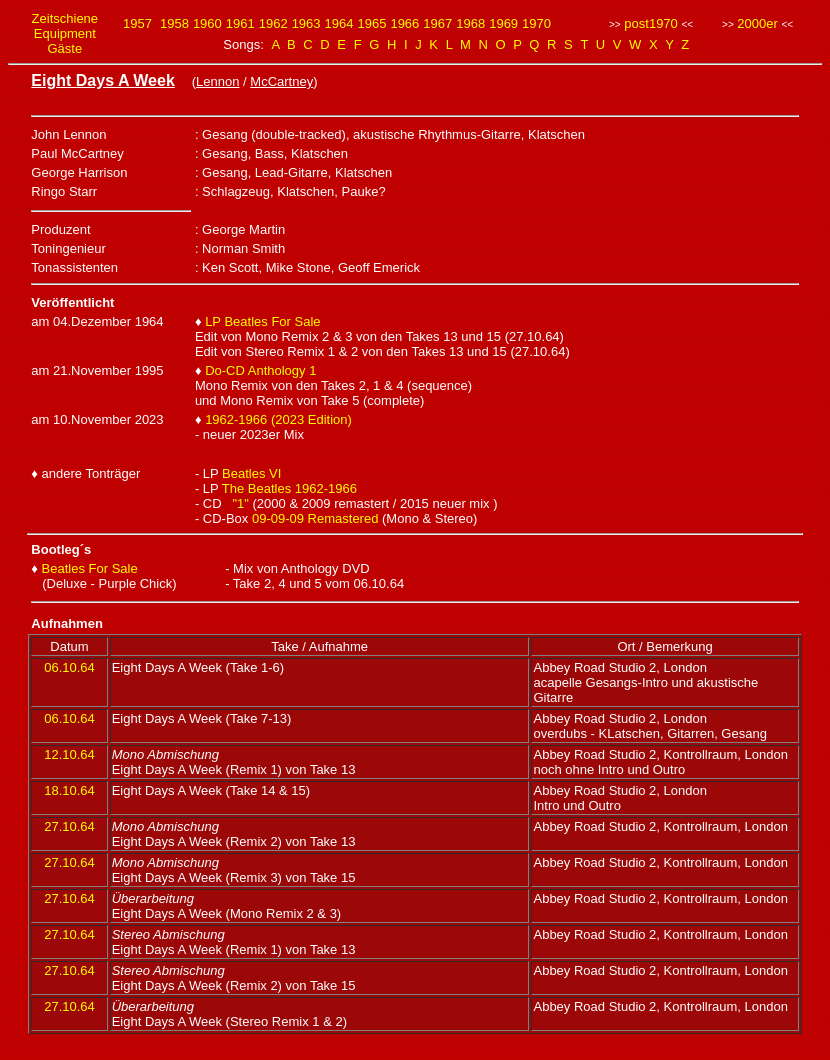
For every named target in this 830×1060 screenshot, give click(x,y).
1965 (371, 23)
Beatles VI (251, 473)
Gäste (64, 48)
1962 (273, 23)
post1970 (651, 23)
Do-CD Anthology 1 (260, 370)
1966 (404, 23)
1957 (137, 23)
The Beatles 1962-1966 (289, 488)
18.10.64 (69, 790)
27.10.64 (69, 826)
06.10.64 (69, 667)
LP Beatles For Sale (262, 321)
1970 (536, 23)
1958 (174, 23)
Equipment (65, 33)
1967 (437, 23)
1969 (503, 23)
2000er (757, 23)
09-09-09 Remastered (315, 518)
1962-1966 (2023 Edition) (278, 419)
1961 (240, 23)
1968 (470, 23)
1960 (207, 23)
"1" (240, 503)
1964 (339, 23)
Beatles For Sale (90, 568)
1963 (306, 23)
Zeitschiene (65, 18)
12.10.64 (69, 754)
